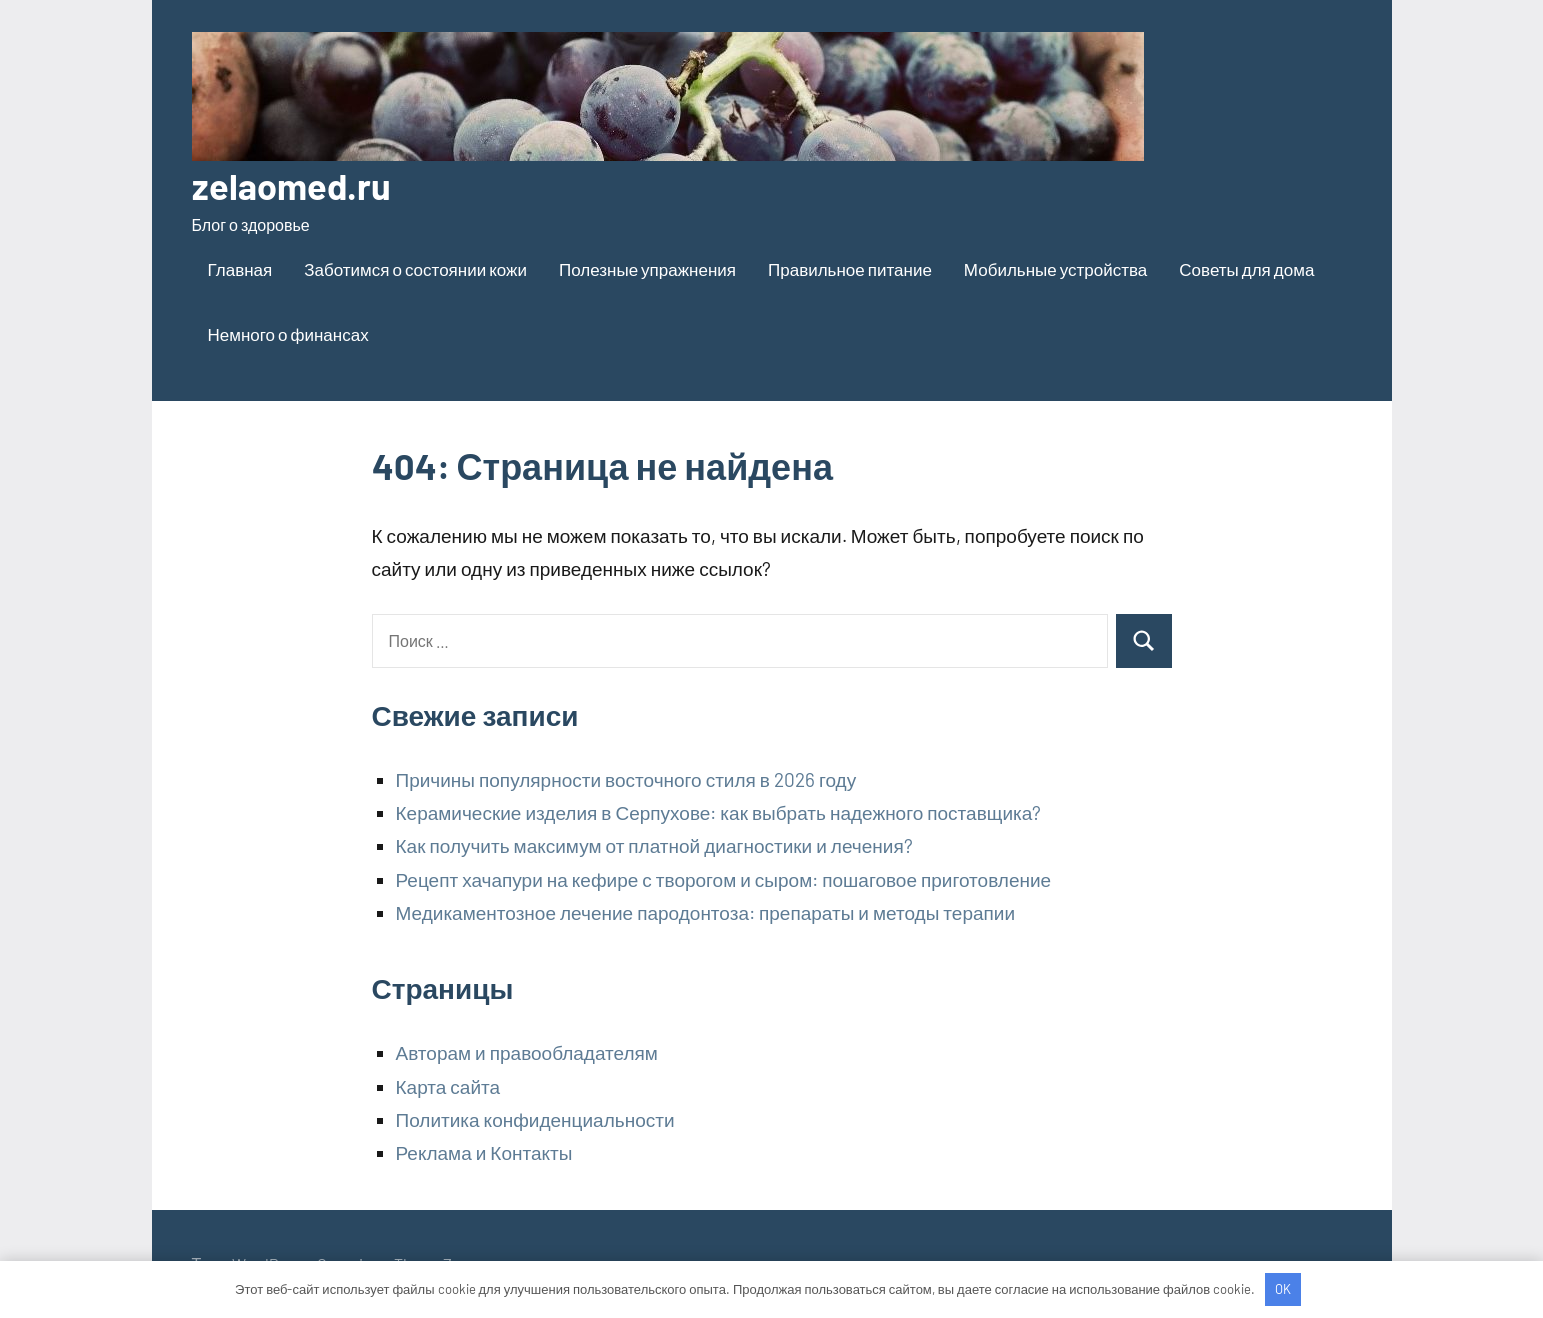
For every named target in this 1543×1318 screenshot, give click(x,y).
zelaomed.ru (291, 185)
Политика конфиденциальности (535, 1119)
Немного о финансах (288, 334)
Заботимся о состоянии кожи (415, 269)
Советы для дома (1246, 269)
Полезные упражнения (647, 269)
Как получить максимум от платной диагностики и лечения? (654, 845)
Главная (240, 269)
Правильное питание (850, 269)
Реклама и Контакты (484, 1152)
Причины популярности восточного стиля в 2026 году (626, 779)
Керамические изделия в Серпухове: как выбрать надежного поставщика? (719, 812)
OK (1283, 1289)
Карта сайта (448, 1086)
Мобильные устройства (1055, 269)
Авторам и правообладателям (527, 1052)
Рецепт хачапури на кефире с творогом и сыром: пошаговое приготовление (724, 879)
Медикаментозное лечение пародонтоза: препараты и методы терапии (706, 912)
